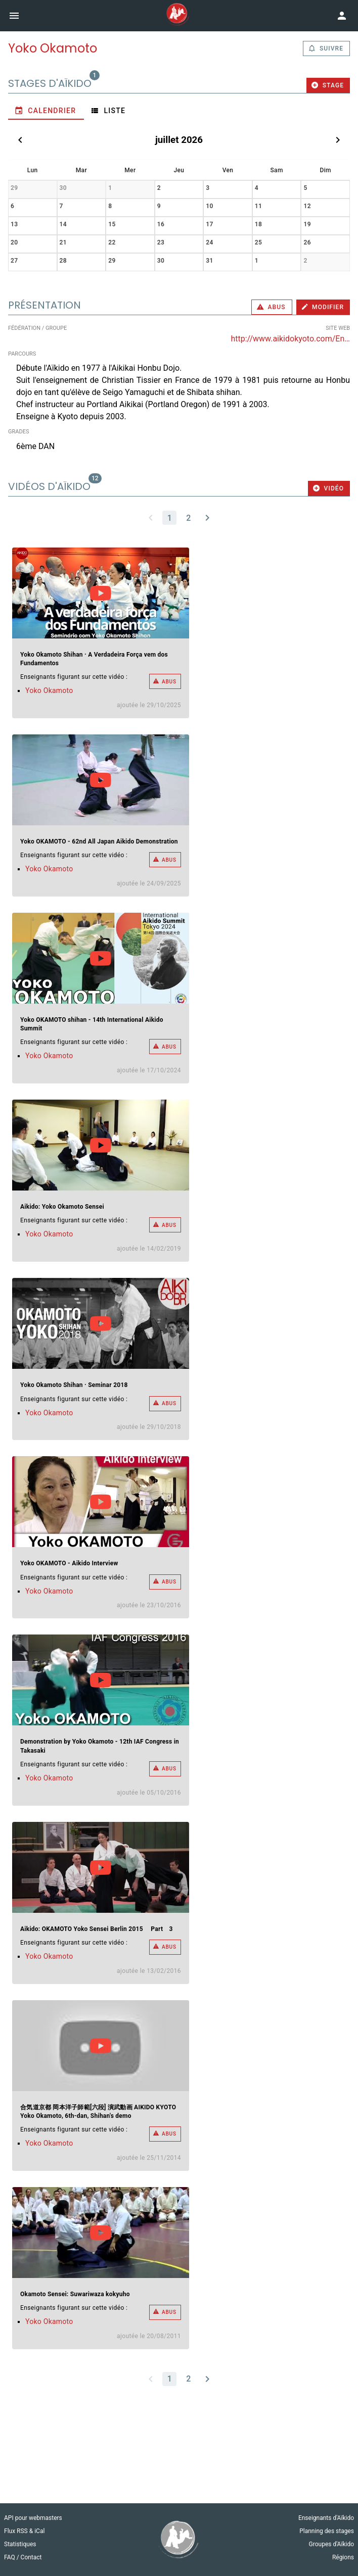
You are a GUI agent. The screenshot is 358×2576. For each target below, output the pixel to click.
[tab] (46, 111)
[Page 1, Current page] (169, 518)
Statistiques (20, 2544)
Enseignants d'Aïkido (326, 2517)
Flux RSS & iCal (24, 2531)
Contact (31, 2557)
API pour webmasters (33, 2517)
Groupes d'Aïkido (331, 2544)
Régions (343, 2557)
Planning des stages (326, 2531)
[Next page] (207, 518)
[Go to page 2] (189, 518)
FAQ (10, 2557)
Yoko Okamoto (49, 690)
